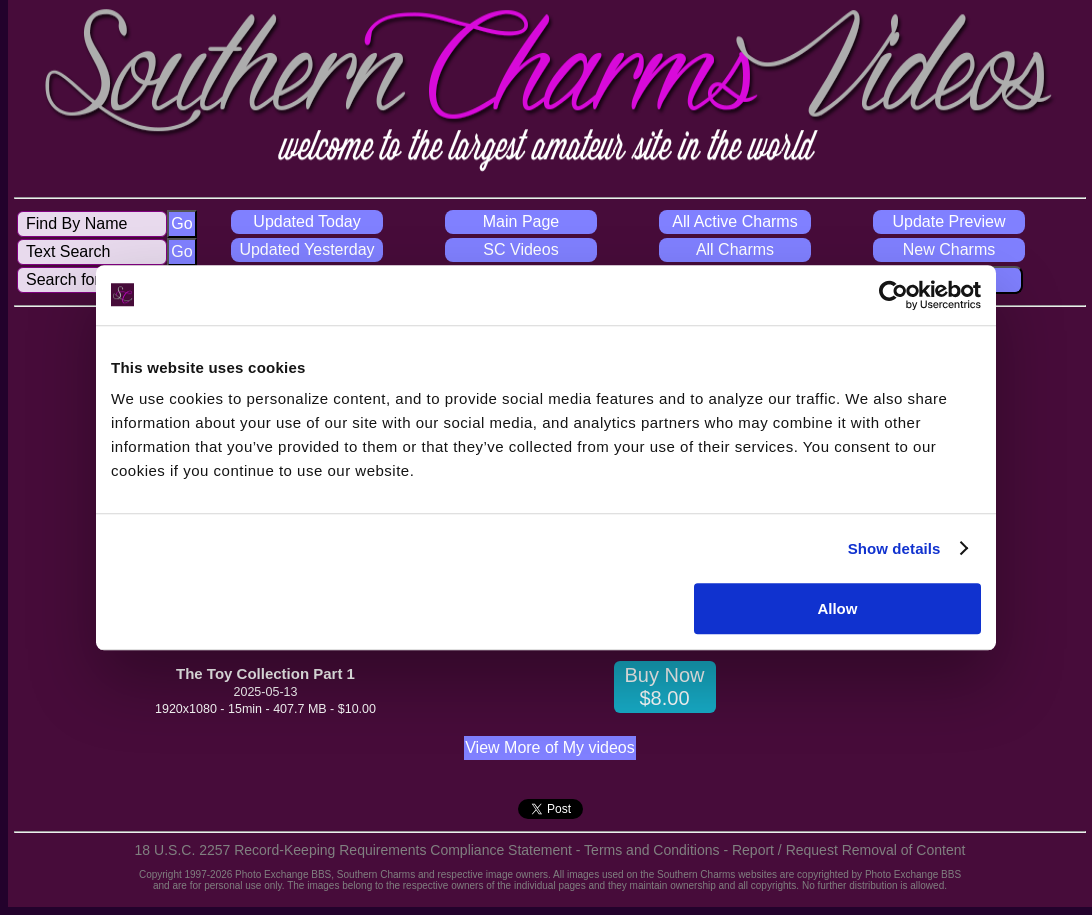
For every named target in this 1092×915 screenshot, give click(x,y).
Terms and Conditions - (658, 850)
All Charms (735, 249)
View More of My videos (550, 747)
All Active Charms (734, 221)
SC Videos (520, 249)
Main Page (521, 221)
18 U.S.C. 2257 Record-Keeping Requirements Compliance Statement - (360, 850)
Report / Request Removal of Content (848, 850)
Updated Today (306, 221)
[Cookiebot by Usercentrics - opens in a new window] (893, 295)
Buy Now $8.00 (664, 686)
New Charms (949, 249)
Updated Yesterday (306, 249)
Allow (837, 608)
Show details (894, 548)
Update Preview (949, 221)
